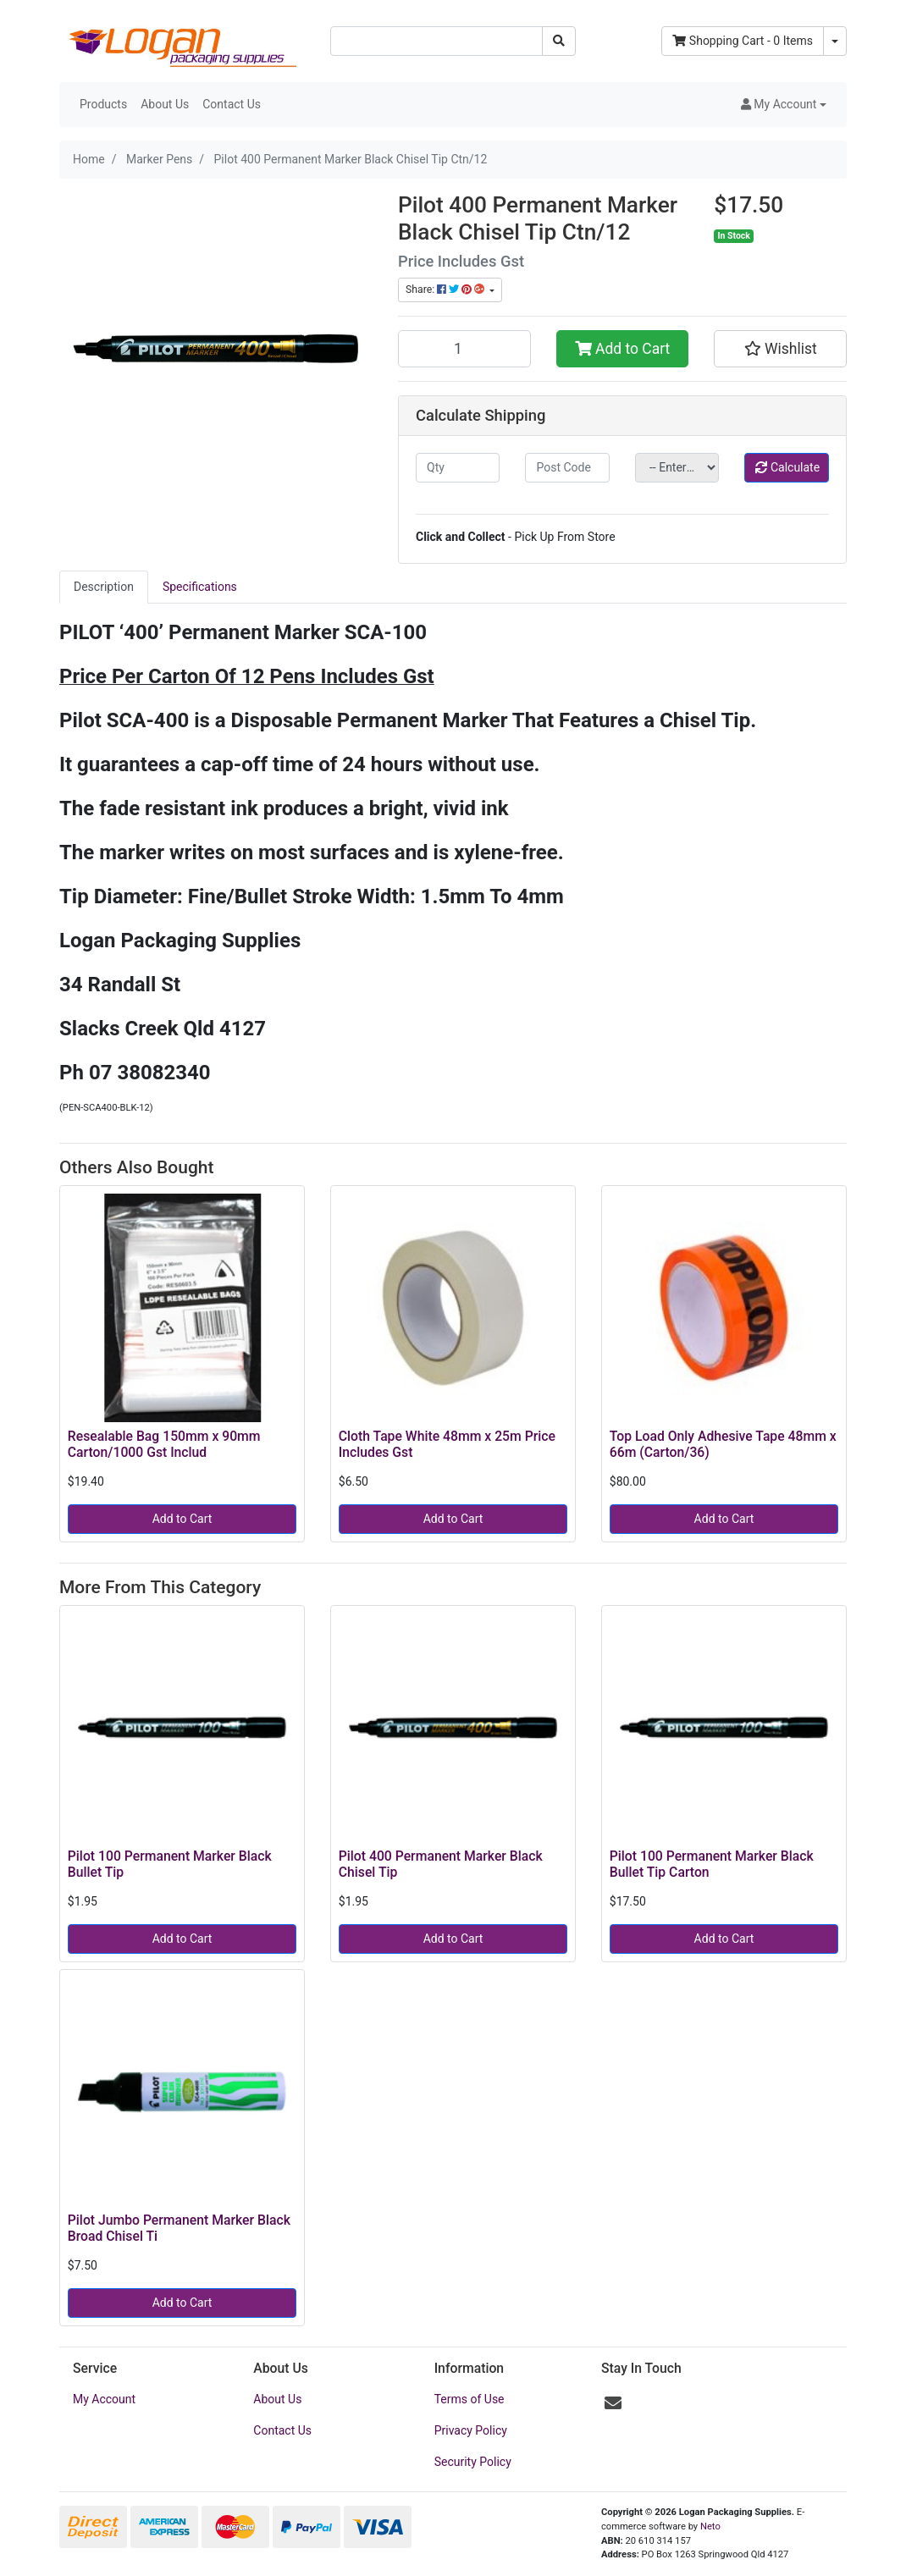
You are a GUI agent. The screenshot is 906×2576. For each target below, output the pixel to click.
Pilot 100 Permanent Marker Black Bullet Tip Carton (712, 1864)
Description (104, 586)
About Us (165, 104)
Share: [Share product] (446, 289)
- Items (742, 40)
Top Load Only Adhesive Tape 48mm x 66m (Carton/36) (723, 1444)
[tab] (103, 587)
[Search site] (559, 41)
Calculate (787, 467)
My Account (104, 2399)
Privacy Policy (470, 2430)
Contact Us (231, 104)
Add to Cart (623, 348)
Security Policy (472, 2461)
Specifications (200, 586)
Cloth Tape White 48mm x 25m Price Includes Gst (447, 1444)
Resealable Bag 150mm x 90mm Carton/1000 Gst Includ (164, 1444)
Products (103, 104)
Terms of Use (469, 2399)
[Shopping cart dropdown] (835, 41)
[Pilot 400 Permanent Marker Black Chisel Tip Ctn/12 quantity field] (464, 348)
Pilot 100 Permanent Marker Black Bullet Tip (170, 1864)
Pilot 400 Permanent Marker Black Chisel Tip (441, 1864)
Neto (710, 2526)
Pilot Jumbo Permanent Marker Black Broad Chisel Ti (179, 2228)
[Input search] (436, 41)
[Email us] (613, 2403)
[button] (783, 104)
